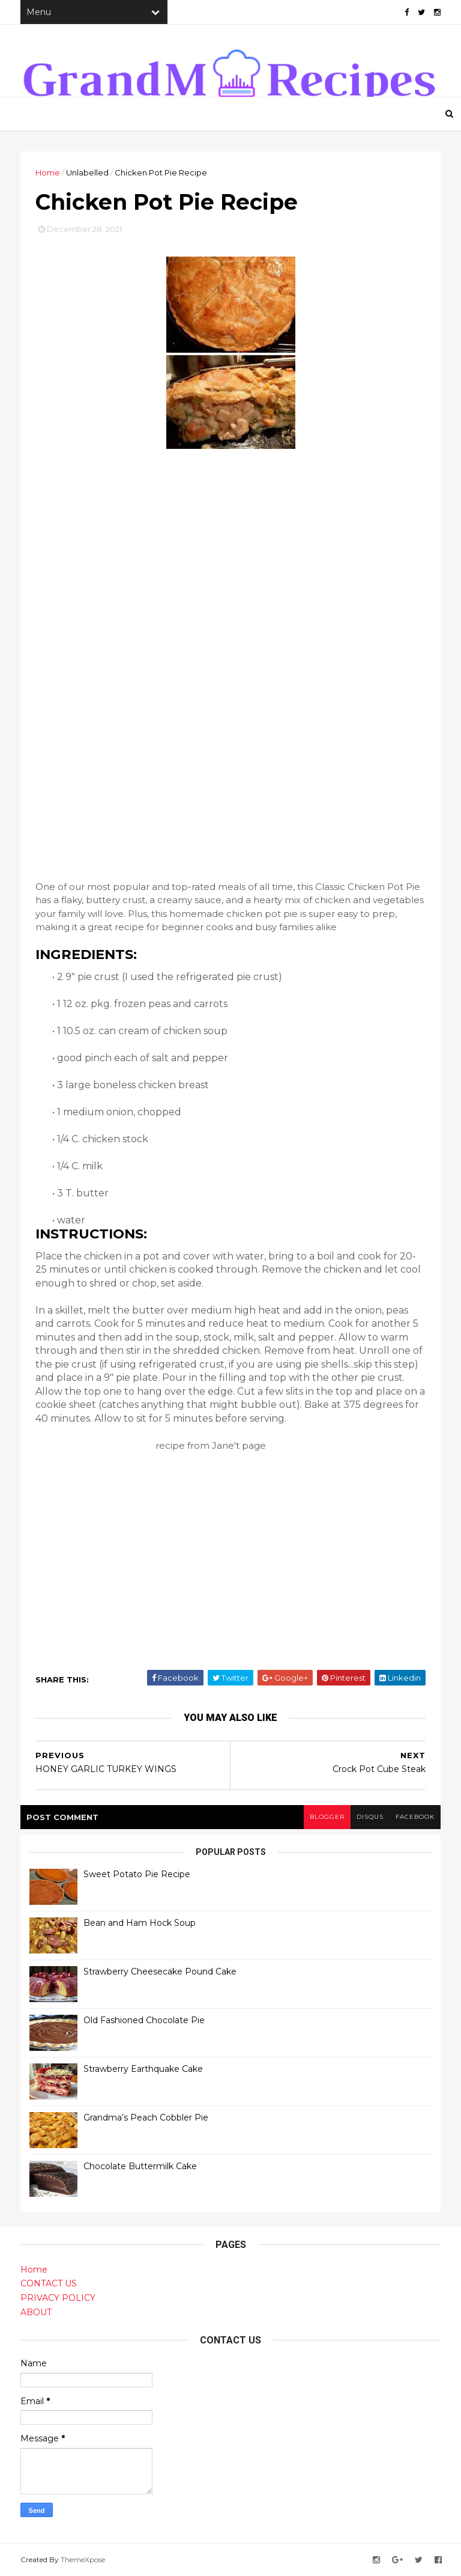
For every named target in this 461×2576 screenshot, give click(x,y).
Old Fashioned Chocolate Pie (144, 2020)
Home (47, 172)
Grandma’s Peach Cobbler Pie (145, 2117)
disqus (370, 1817)
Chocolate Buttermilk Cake (140, 2166)
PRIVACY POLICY (57, 2297)
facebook (415, 1817)
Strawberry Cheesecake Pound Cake (160, 1971)
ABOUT (36, 2312)
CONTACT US (48, 2283)
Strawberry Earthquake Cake (143, 2068)
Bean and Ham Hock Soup (139, 1922)
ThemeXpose (83, 2559)
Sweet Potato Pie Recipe (136, 1874)
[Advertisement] (125, 696)
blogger (327, 1817)
